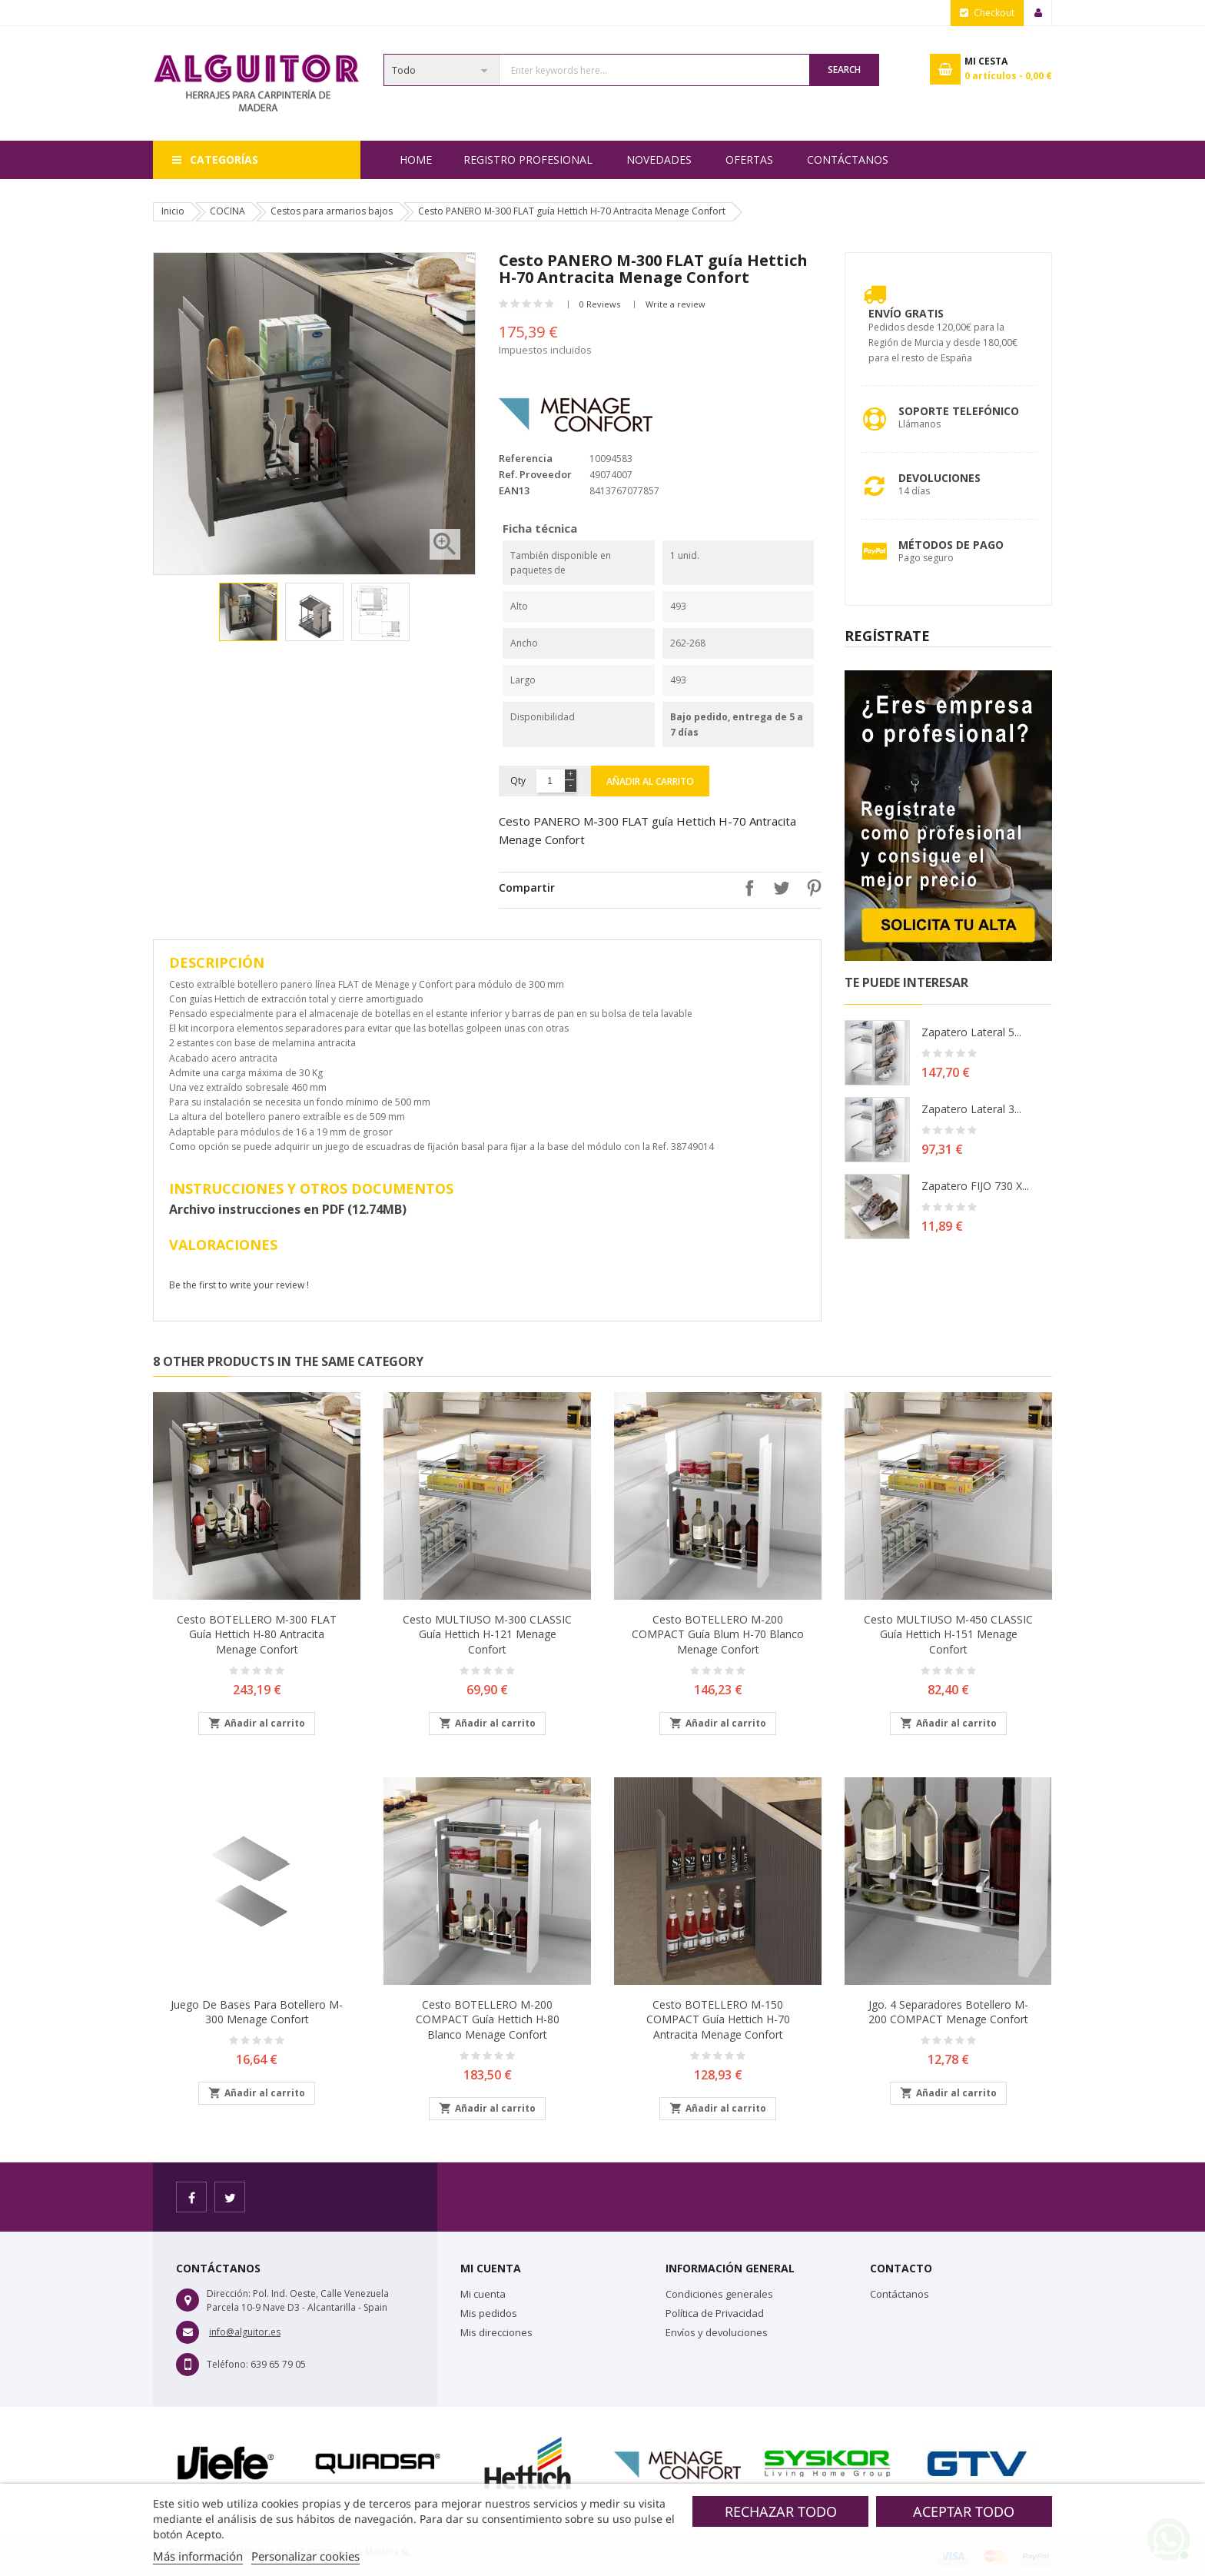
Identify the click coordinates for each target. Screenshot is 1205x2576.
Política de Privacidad (715, 2313)
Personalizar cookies (305, 2556)
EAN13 (514, 490)
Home (416, 159)
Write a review (675, 304)
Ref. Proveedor (535, 474)
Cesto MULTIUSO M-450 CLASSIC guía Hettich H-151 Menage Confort (948, 1634)
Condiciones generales (719, 2294)
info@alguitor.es (245, 2331)
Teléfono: (227, 2364)
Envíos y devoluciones (717, 2332)
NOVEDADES (659, 159)
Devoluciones (939, 477)
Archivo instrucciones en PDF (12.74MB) (288, 1209)
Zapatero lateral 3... (971, 1109)
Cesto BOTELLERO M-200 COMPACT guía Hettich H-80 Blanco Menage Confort (487, 2020)
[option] (248, 612)
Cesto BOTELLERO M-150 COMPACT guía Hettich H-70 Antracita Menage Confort (718, 2020)
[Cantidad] (549, 781)
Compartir (745, 888)
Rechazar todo (781, 2511)
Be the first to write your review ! (239, 1284)
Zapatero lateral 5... (971, 1032)
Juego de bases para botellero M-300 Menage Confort (257, 2012)
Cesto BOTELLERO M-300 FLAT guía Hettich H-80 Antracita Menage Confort (257, 1634)
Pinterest (810, 888)
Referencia (526, 458)
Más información (198, 2556)
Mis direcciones (496, 2332)
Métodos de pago (951, 544)
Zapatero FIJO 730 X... (975, 1185)
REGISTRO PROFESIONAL (528, 159)
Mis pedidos (488, 2313)
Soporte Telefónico (958, 411)
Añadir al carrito (650, 781)
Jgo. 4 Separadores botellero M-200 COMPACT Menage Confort (948, 2012)
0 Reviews (599, 304)
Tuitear (777, 888)
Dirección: (229, 2293)
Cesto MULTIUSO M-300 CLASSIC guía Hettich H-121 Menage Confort (487, 1634)
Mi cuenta (483, 2294)
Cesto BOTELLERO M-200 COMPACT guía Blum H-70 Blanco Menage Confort (718, 1634)
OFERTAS (749, 159)
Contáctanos (847, 159)
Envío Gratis (906, 313)
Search (844, 69)
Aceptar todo (963, 2511)
